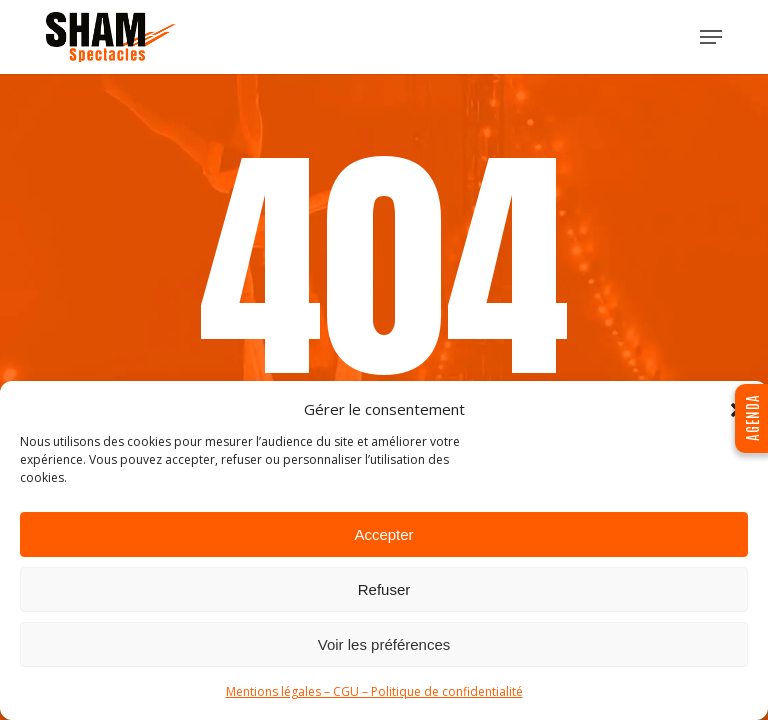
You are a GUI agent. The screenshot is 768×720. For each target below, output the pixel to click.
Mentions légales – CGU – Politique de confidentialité (374, 691)
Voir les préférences (384, 644)
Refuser (384, 589)
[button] (711, 37)
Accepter (383, 534)
